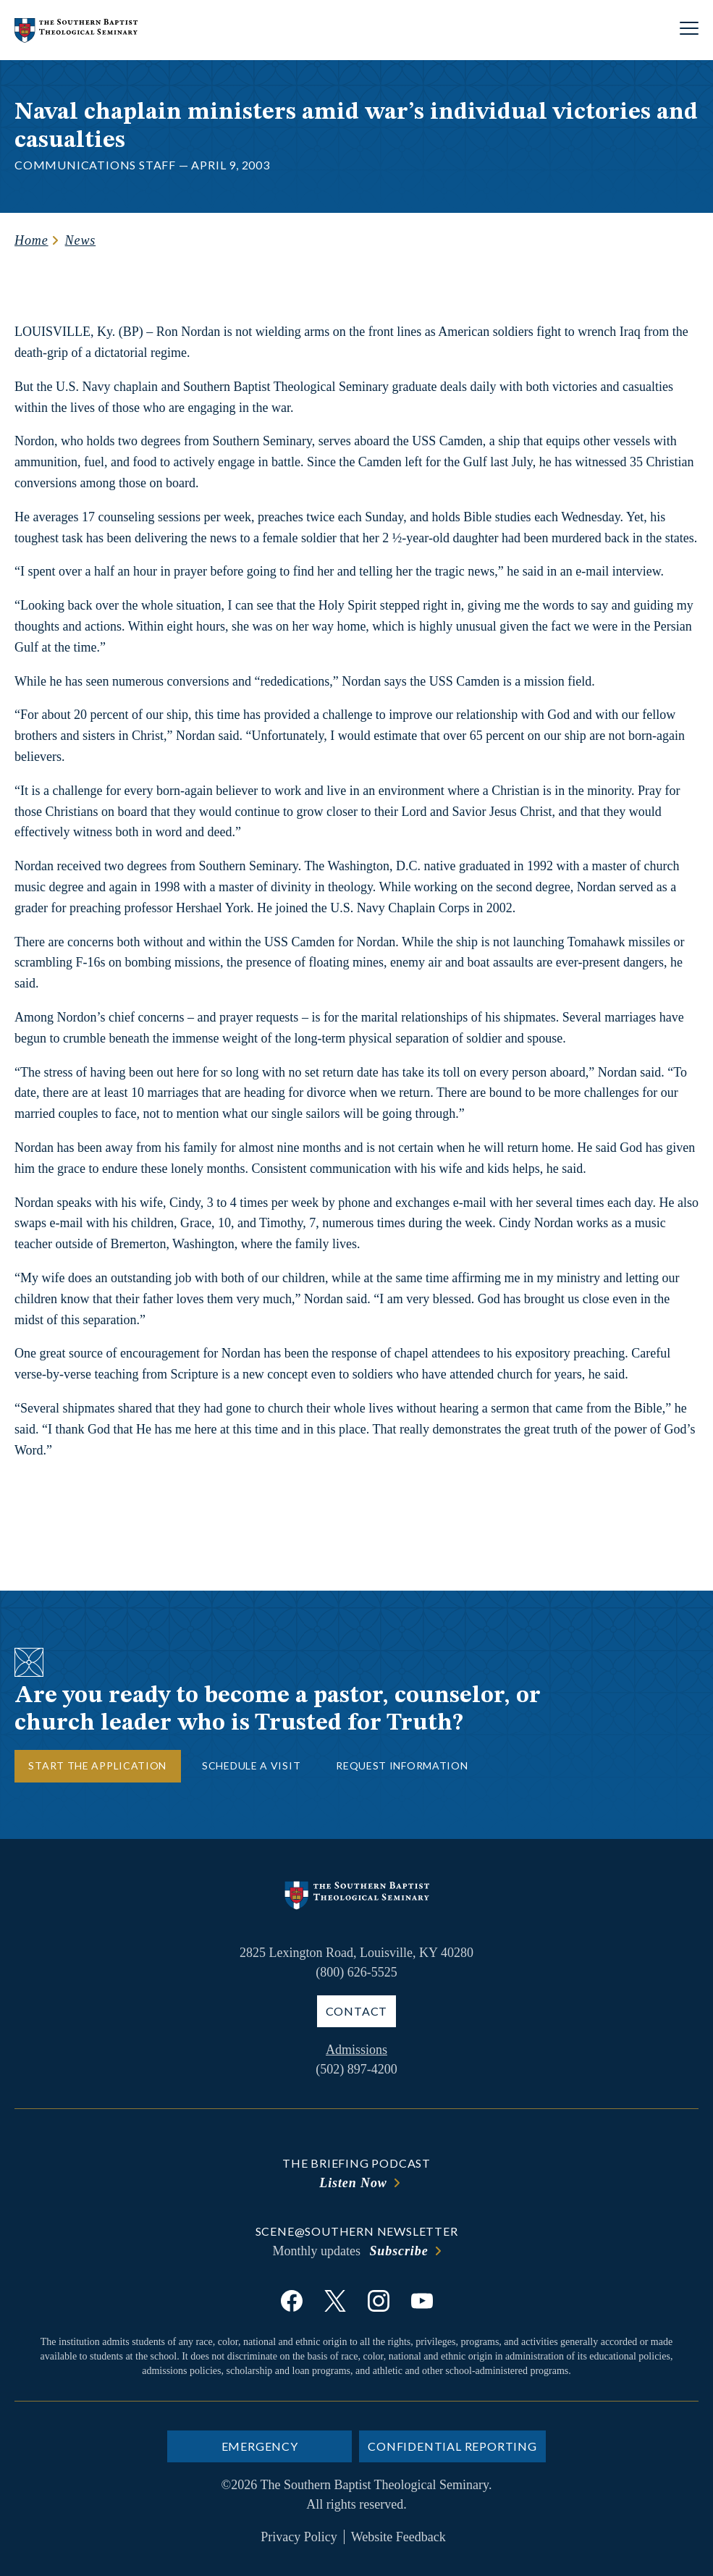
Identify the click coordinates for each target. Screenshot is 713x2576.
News (80, 240)
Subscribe (398, 2251)
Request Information (402, 1765)
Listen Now (353, 2183)
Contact (357, 2011)
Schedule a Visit (251, 1765)
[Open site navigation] (689, 30)
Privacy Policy (299, 2537)
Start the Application (97, 1765)
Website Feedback (398, 2537)
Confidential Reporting (452, 2446)
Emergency (260, 2446)
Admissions (356, 2049)
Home (31, 240)
